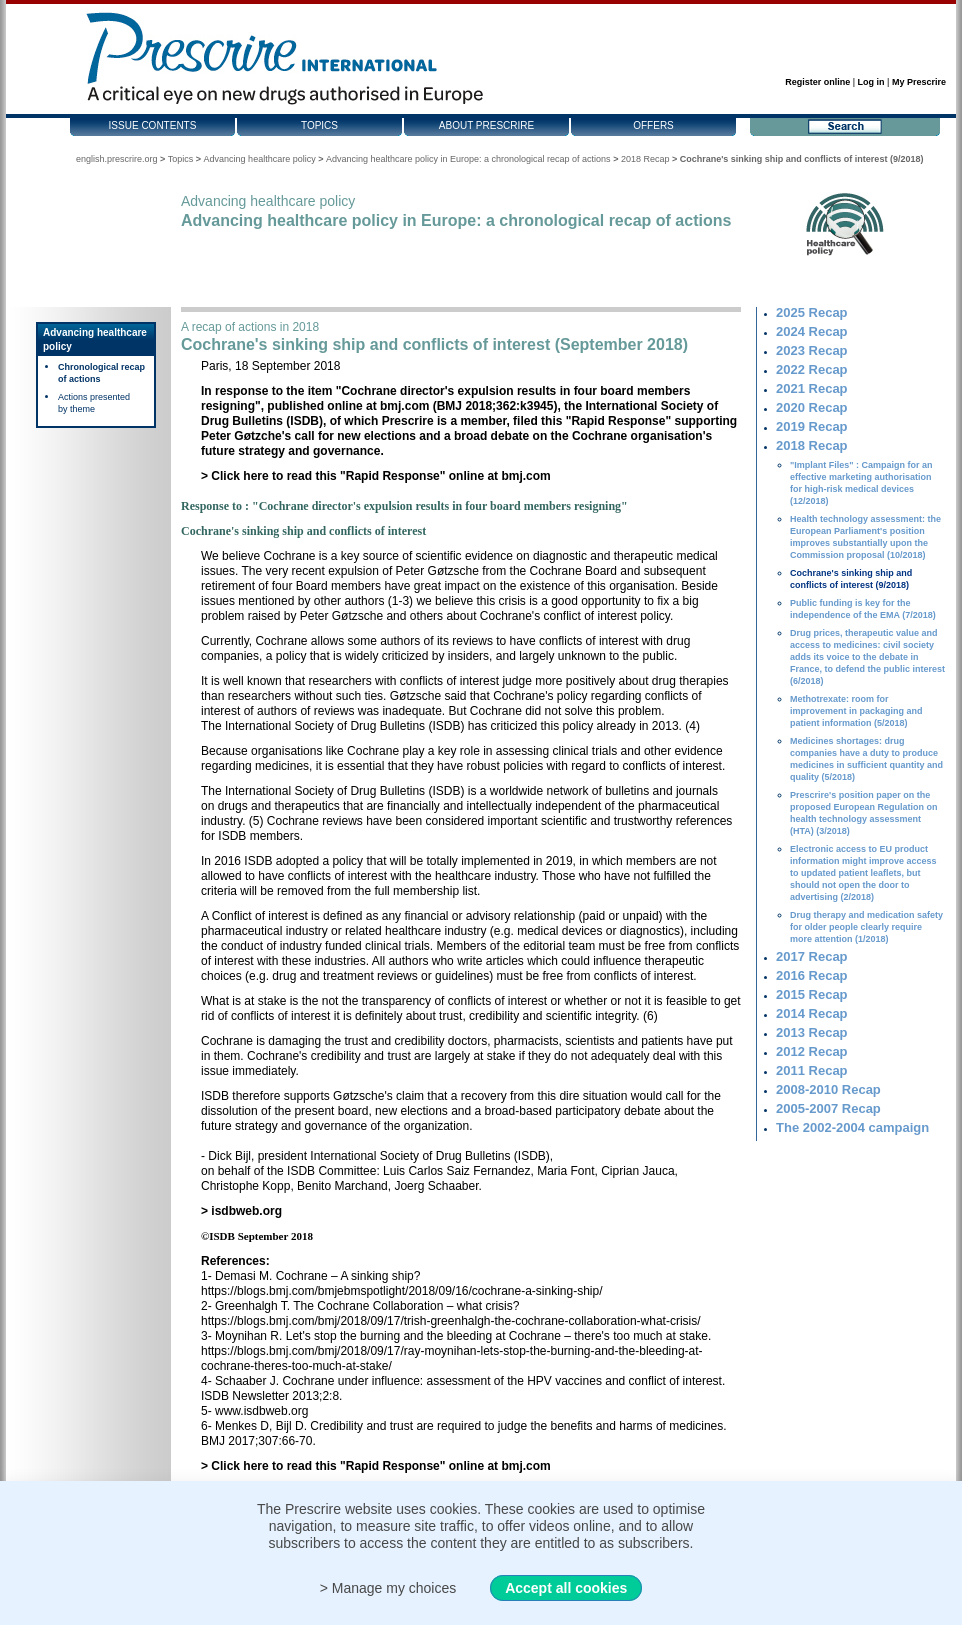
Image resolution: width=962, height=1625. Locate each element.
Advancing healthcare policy (260, 159)
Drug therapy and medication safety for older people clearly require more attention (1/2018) (866, 927)
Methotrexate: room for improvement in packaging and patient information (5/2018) (856, 711)
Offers (653, 125)
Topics (319, 125)
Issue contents (153, 125)
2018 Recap (645, 159)
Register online (817, 82)
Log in (871, 82)
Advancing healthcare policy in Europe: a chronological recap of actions (468, 159)
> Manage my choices (388, 1588)
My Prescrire (919, 82)
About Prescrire (486, 125)
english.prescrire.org (117, 159)
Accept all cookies (566, 1588)
